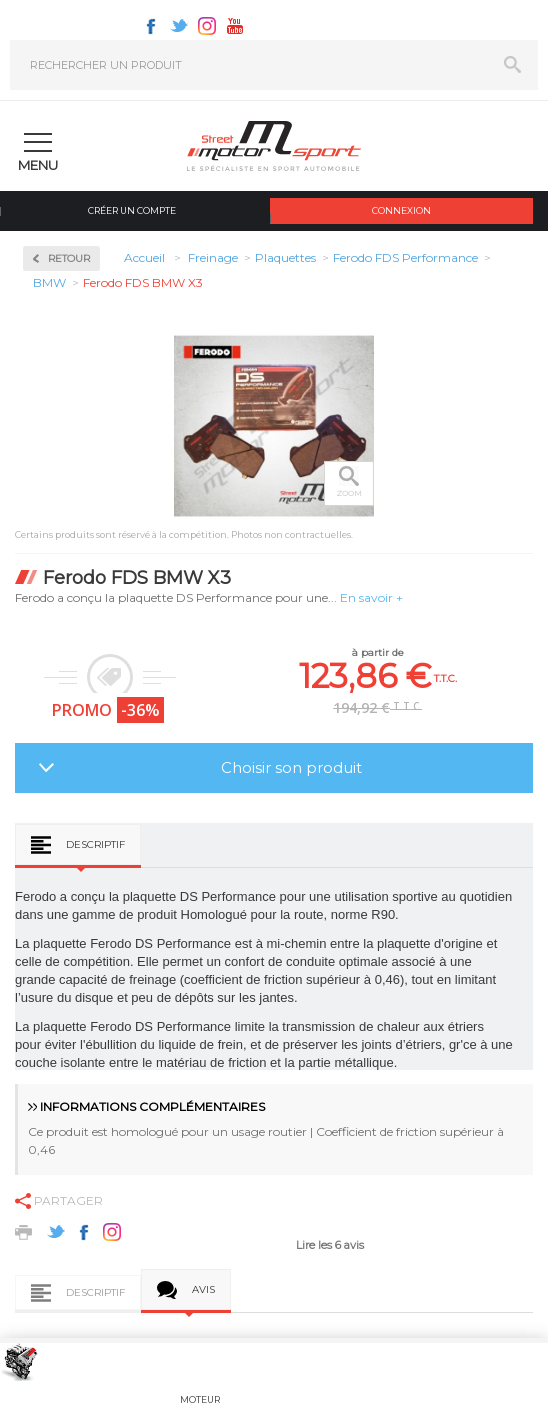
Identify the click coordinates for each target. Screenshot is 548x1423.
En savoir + (371, 597)
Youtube (235, 26)
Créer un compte (132, 210)
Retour (69, 258)
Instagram (207, 26)
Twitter (179, 26)
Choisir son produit (291, 767)
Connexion (401, 210)
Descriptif (95, 844)
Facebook (151, 26)
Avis (203, 1289)
